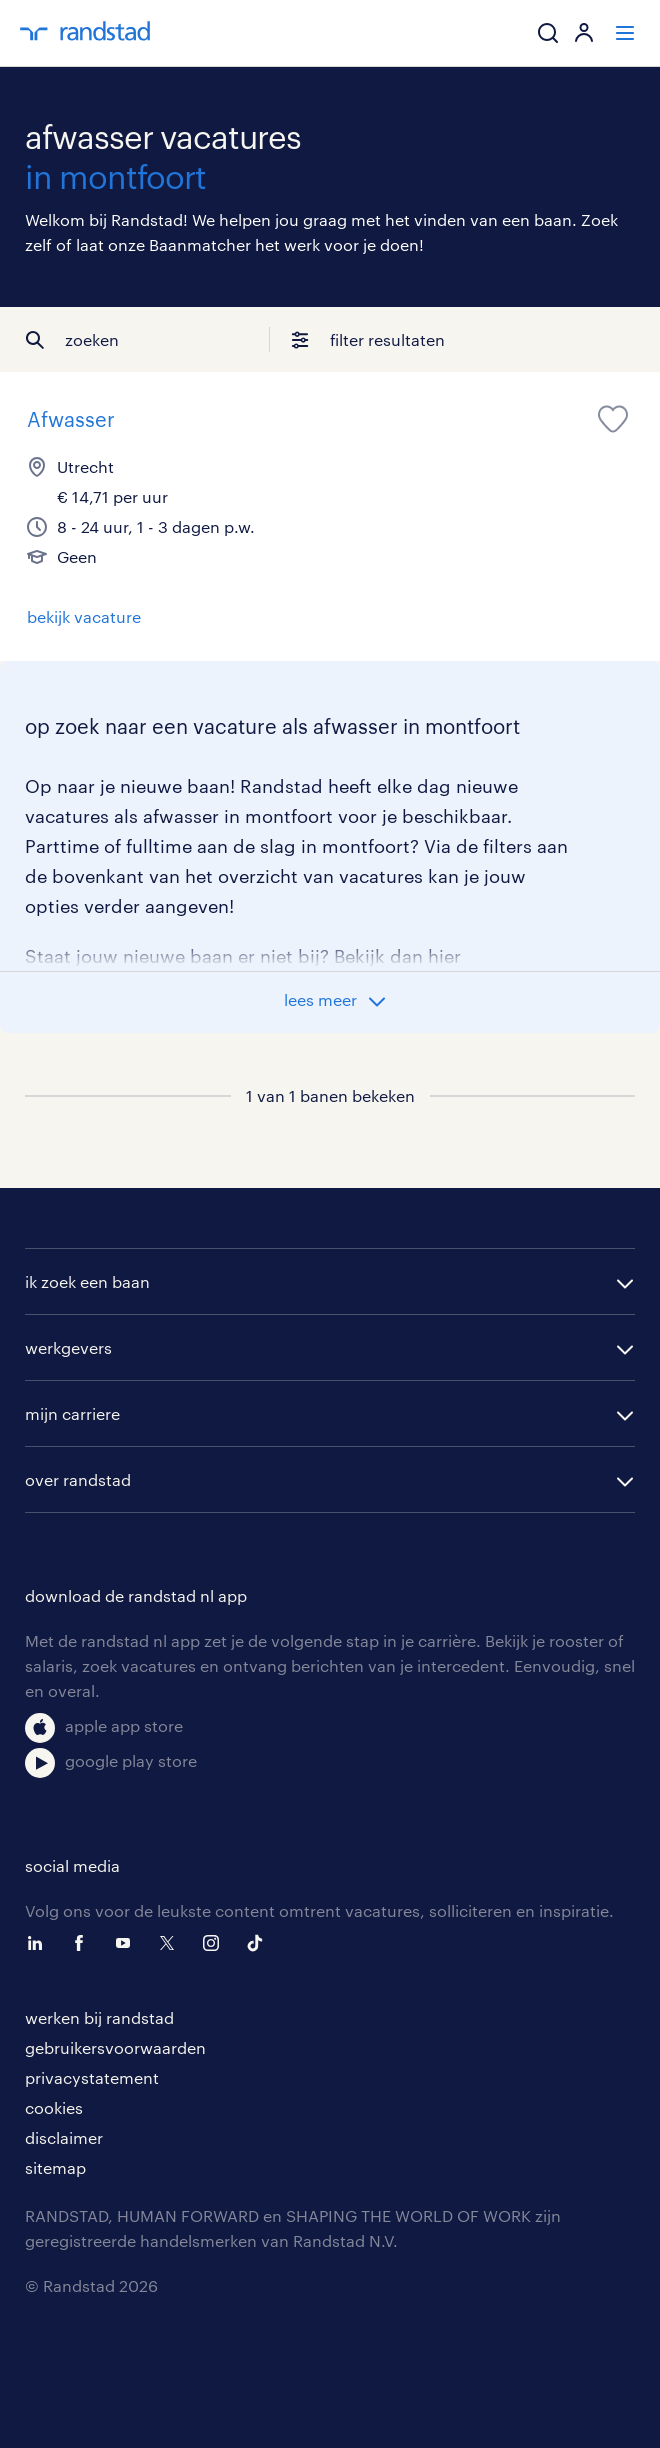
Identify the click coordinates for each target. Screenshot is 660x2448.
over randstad (78, 1479)
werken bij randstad (99, 2017)
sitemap (55, 2167)
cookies (54, 2107)
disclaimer (64, 2137)
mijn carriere (72, 1413)
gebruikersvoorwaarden (115, 2047)
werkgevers (68, 1347)
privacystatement (92, 2077)
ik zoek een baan (87, 1281)
